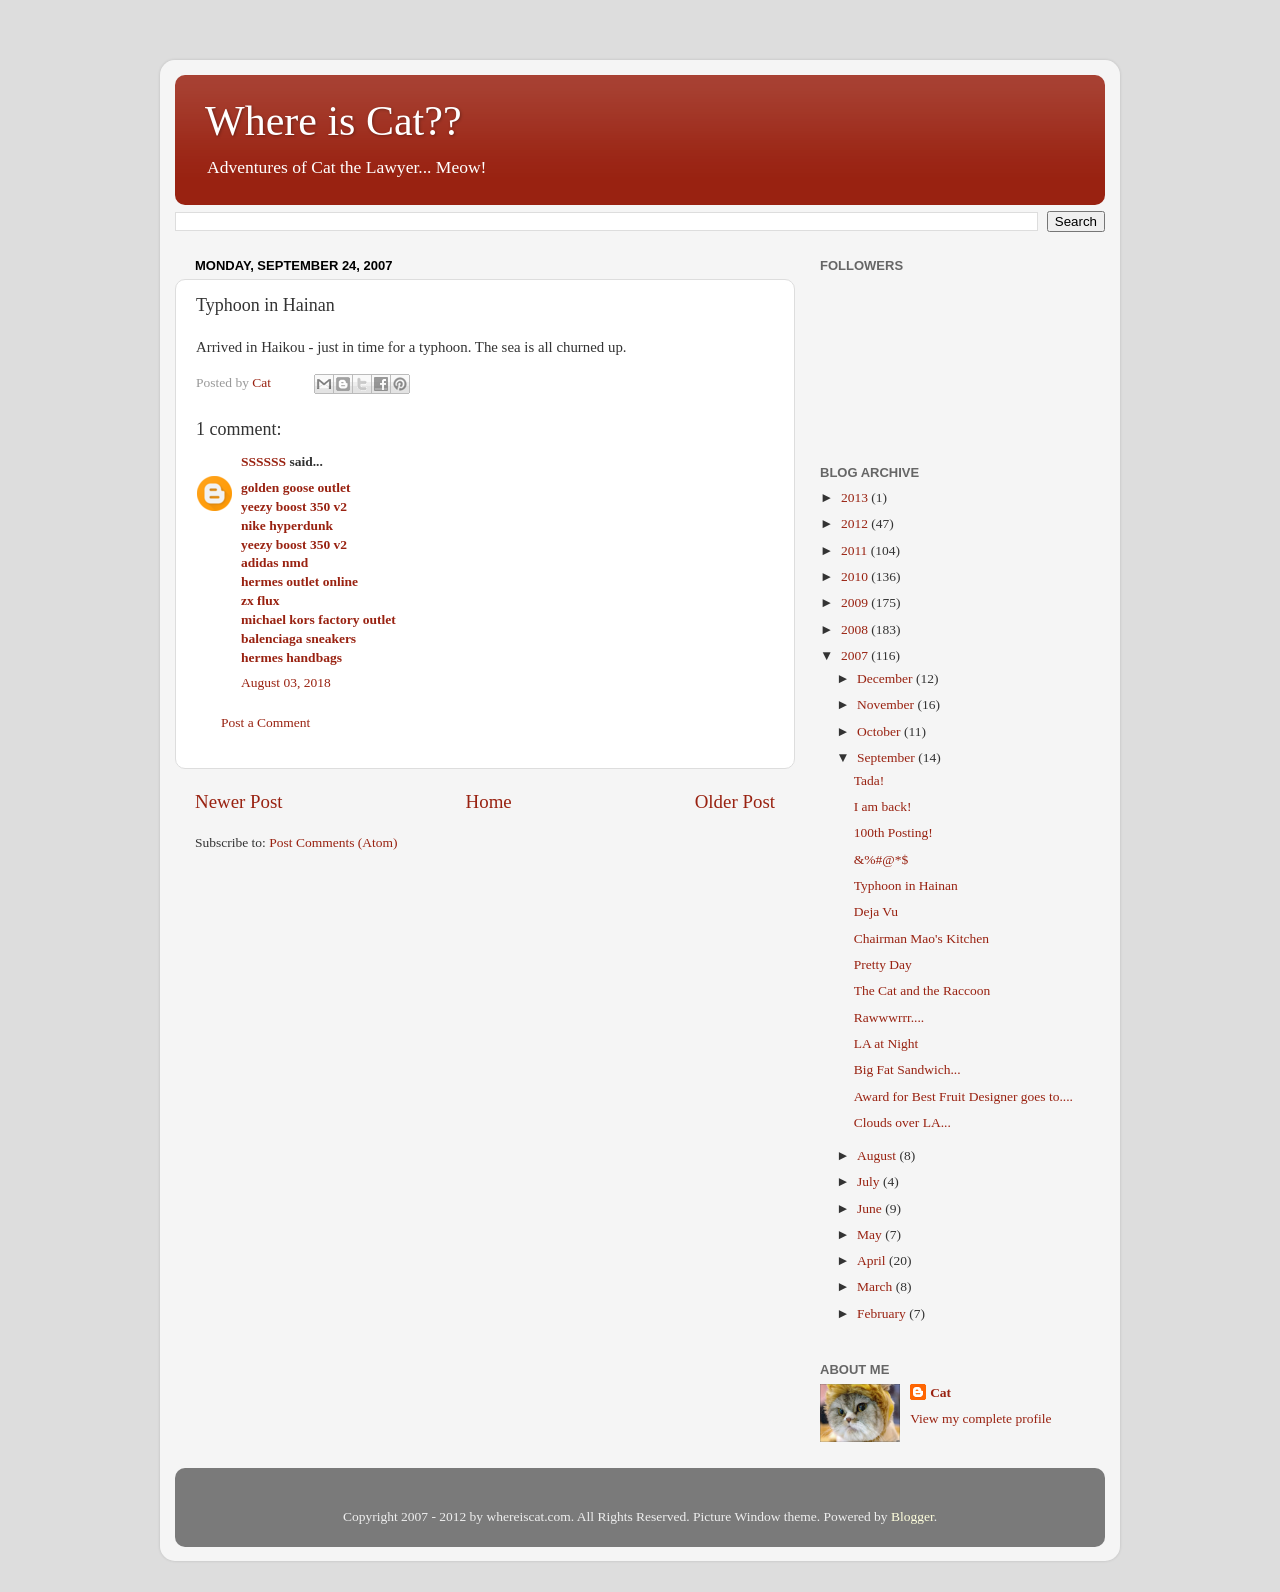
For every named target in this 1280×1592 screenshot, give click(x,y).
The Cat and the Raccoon (922, 990)
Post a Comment (265, 722)
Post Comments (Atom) (333, 842)
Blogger (912, 1516)
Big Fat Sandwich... (907, 1069)
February (883, 1313)
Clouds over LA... (902, 1122)
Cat (940, 1392)
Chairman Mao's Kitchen (921, 938)
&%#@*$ (881, 859)
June (871, 1208)
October (880, 731)
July (870, 1181)
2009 (856, 602)
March (876, 1286)
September (887, 757)
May (871, 1234)
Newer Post (239, 801)
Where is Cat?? (333, 121)
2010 (856, 576)
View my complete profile (980, 1418)
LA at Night (886, 1043)
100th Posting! (893, 832)
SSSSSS (263, 461)
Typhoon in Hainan (906, 885)
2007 (856, 655)
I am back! (883, 806)
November (887, 704)
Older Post (735, 801)
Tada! (869, 780)
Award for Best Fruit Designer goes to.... (963, 1096)
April (873, 1260)
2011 (856, 550)
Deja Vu (876, 911)
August (878, 1155)
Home (489, 801)
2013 (856, 497)
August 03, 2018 (286, 682)
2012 (856, 523)
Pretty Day (883, 964)
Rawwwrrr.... (889, 1017)
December (886, 678)
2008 (856, 629)
